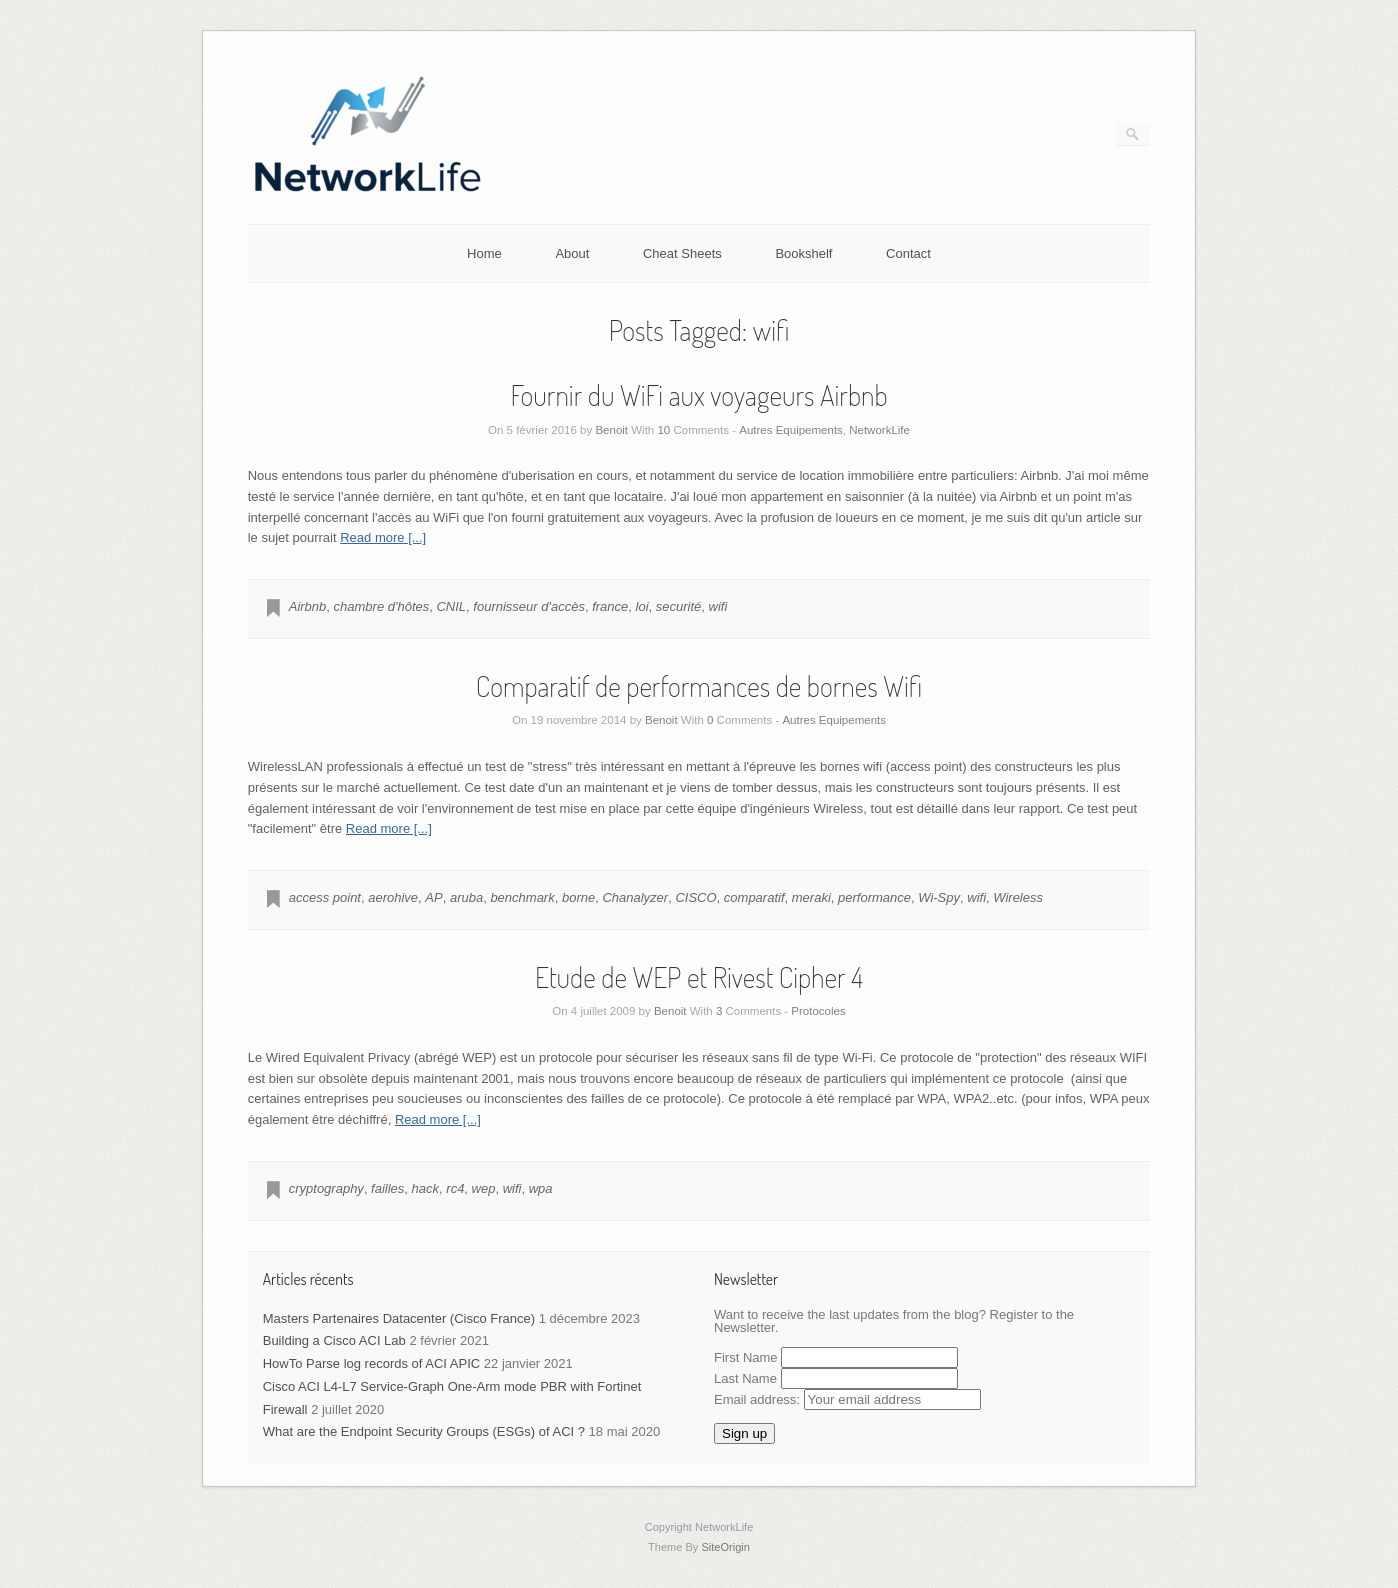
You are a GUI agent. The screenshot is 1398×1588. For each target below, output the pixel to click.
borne (578, 897)
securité (679, 606)
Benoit (611, 430)
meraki (811, 897)
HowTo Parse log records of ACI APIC (371, 1363)
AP (433, 897)
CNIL (451, 606)
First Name (746, 1357)
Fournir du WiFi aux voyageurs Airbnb (698, 395)
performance (874, 897)
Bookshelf (803, 253)
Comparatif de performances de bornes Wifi (699, 686)
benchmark (522, 897)
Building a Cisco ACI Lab (334, 1340)
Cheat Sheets (682, 253)
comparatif (754, 897)
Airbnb (308, 606)
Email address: (847, 1399)
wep (484, 1188)
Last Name (745, 1378)
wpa (541, 1188)
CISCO (695, 897)
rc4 (455, 1188)
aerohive (393, 897)
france (610, 606)
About (572, 253)
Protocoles (818, 1011)
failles (387, 1188)
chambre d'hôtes (382, 606)
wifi (718, 606)
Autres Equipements (791, 430)
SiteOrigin (725, 1547)
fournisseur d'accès (529, 606)
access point (325, 897)
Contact (908, 253)
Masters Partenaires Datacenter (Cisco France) (399, 1318)
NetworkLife (879, 430)
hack (425, 1188)
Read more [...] (383, 537)
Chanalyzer (635, 897)
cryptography (326, 1188)
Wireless (1018, 897)
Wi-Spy (939, 897)
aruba (466, 897)
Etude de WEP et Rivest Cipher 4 (699, 977)
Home (484, 253)
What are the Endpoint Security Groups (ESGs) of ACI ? (424, 1431)
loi (642, 606)
